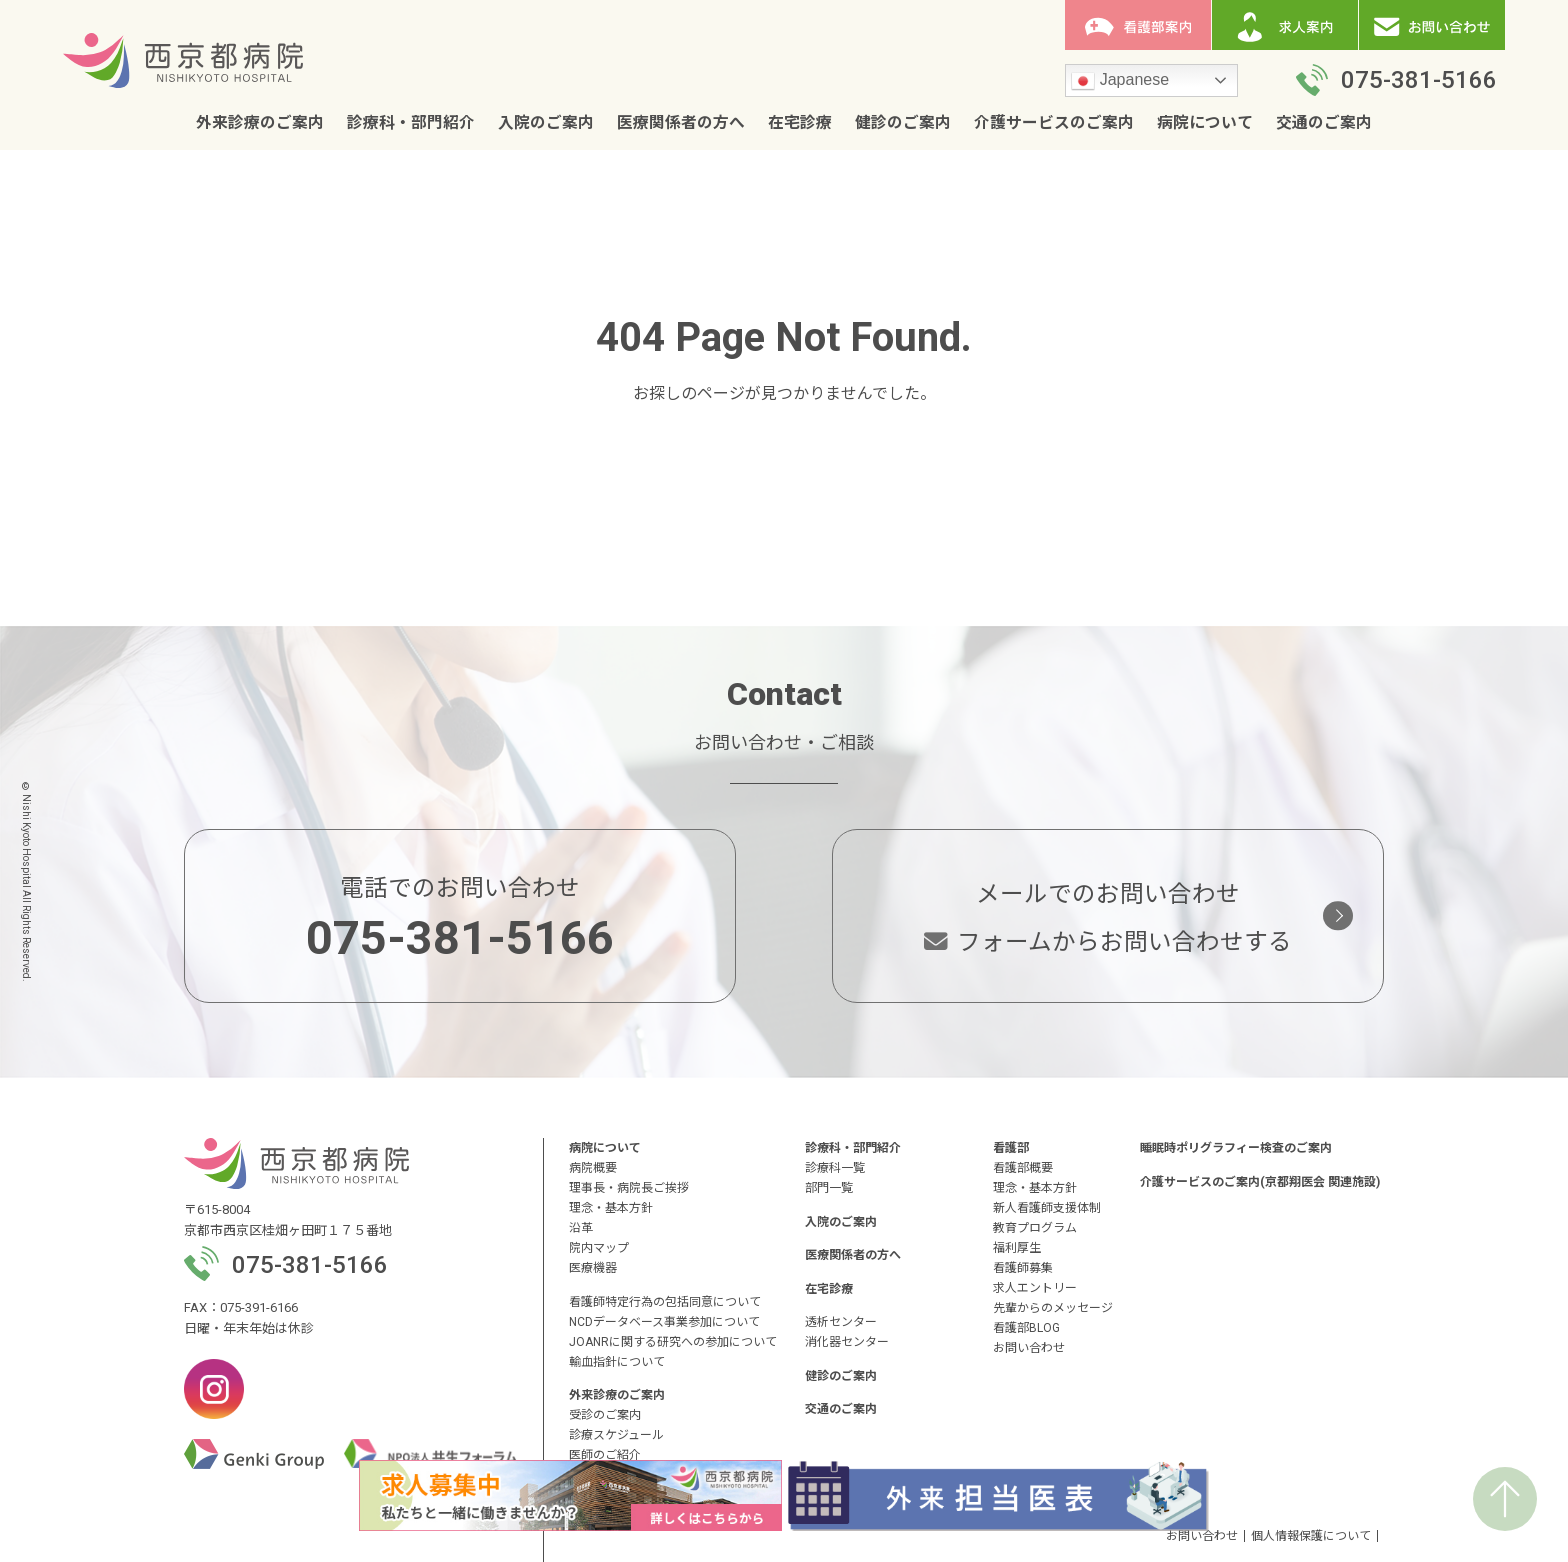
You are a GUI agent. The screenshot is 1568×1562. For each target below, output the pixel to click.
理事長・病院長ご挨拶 (629, 1188)
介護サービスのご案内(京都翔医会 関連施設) (1260, 1182)
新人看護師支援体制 (1047, 1208)
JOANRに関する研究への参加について (673, 1342)
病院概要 (593, 1168)
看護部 (1011, 1148)
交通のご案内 (1324, 122)
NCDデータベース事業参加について (664, 1322)
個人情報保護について (1311, 1536)
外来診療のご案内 (260, 122)
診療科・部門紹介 (411, 122)
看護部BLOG (1026, 1328)
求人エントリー (1035, 1288)
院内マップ (599, 1248)
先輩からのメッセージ (1053, 1308)
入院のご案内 (546, 122)
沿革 (581, 1228)
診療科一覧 (835, 1168)
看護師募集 (1023, 1268)
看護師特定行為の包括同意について (665, 1302)
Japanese (1120, 81)
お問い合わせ (1029, 1348)
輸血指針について (617, 1362)
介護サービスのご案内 (1054, 122)
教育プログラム (1035, 1228)
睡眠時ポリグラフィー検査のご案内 (1236, 1148)
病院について (1205, 122)
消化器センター (847, 1342)
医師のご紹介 (605, 1455)
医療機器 (593, 1268)
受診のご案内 (605, 1415)
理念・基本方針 (611, 1208)
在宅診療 (800, 122)
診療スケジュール (616, 1435)
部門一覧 (829, 1188)
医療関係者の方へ (681, 122)
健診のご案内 (903, 122)
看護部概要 (1023, 1168)
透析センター (841, 1322)
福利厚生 (1017, 1248)
